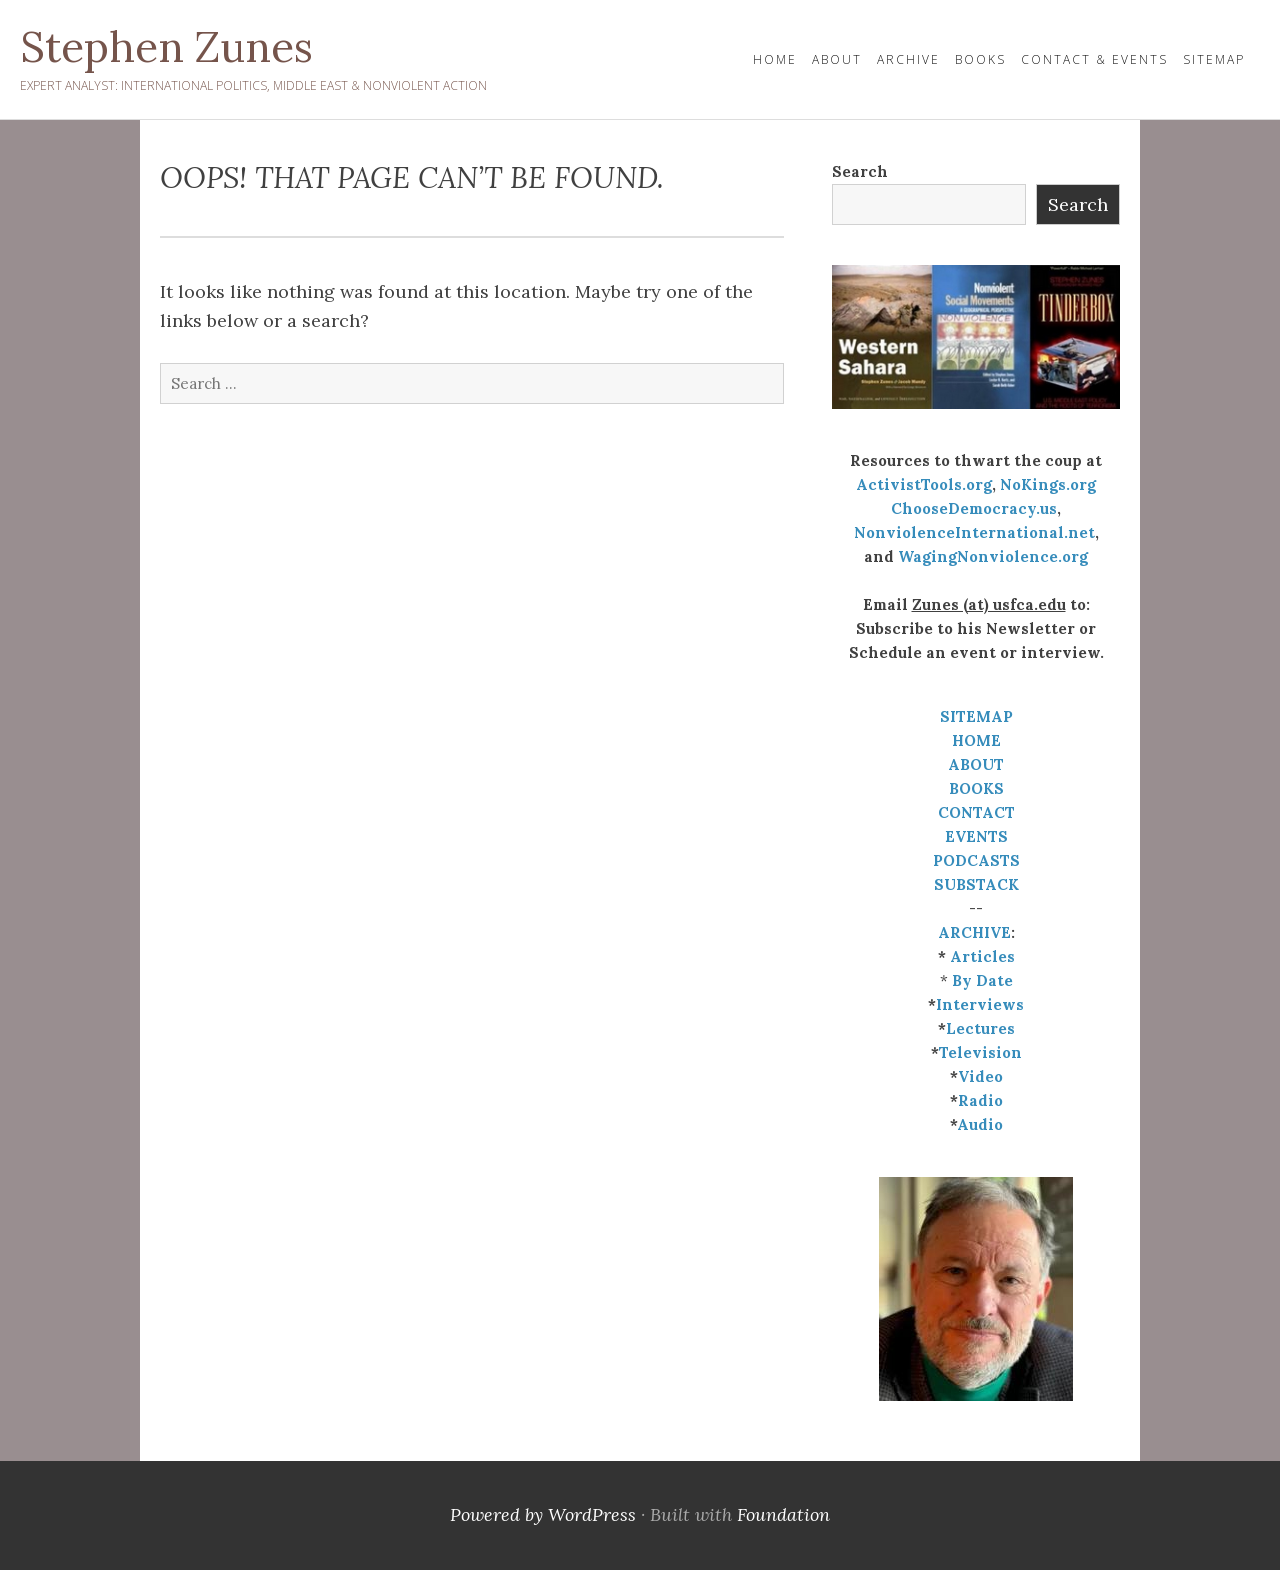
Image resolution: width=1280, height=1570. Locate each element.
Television (980, 1052)
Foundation (783, 1514)
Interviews (980, 1004)
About (837, 59)
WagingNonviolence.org (993, 556)
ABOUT (976, 764)
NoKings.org (1048, 484)
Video (980, 1076)
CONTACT (976, 812)
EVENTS (976, 836)
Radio (980, 1100)
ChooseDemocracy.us (974, 508)
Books (980, 59)
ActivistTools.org (924, 484)
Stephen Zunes (166, 47)
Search (860, 171)
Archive (908, 59)
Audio (980, 1124)
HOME (775, 59)
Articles (982, 956)
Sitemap (1214, 59)
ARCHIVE (974, 932)
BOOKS (976, 788)
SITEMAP (976, 716)
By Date (982, 980)
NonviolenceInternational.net (974, 532)
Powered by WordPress (543, 1514)
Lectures (980, 1028)
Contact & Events (1094, 59)
